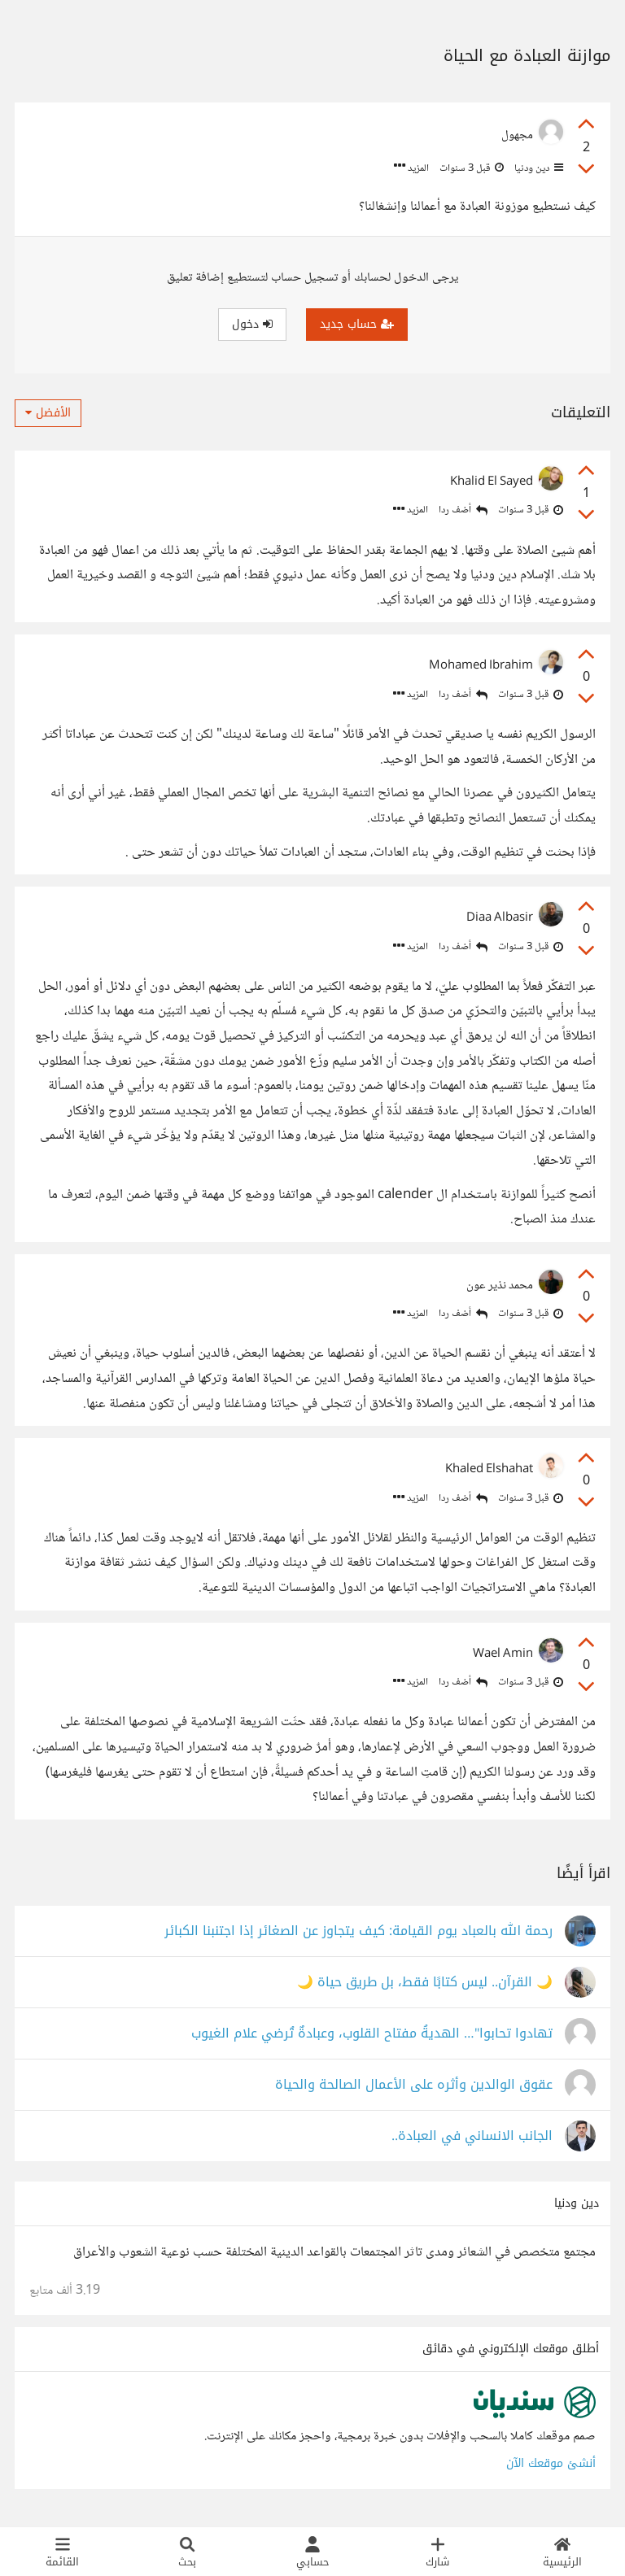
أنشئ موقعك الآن (551, 2463)
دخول (252, 324)
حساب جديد (357, 324)
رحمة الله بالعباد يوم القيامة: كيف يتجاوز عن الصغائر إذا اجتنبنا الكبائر (358, 1931)
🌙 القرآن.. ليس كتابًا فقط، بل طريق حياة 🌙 (425, 1982)
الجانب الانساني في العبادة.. (472, 2136)
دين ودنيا (537, 168)
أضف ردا (463, 510)
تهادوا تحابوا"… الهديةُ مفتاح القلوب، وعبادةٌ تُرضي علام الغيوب (372, 2034)
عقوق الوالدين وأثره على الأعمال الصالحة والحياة (414, 2085)
